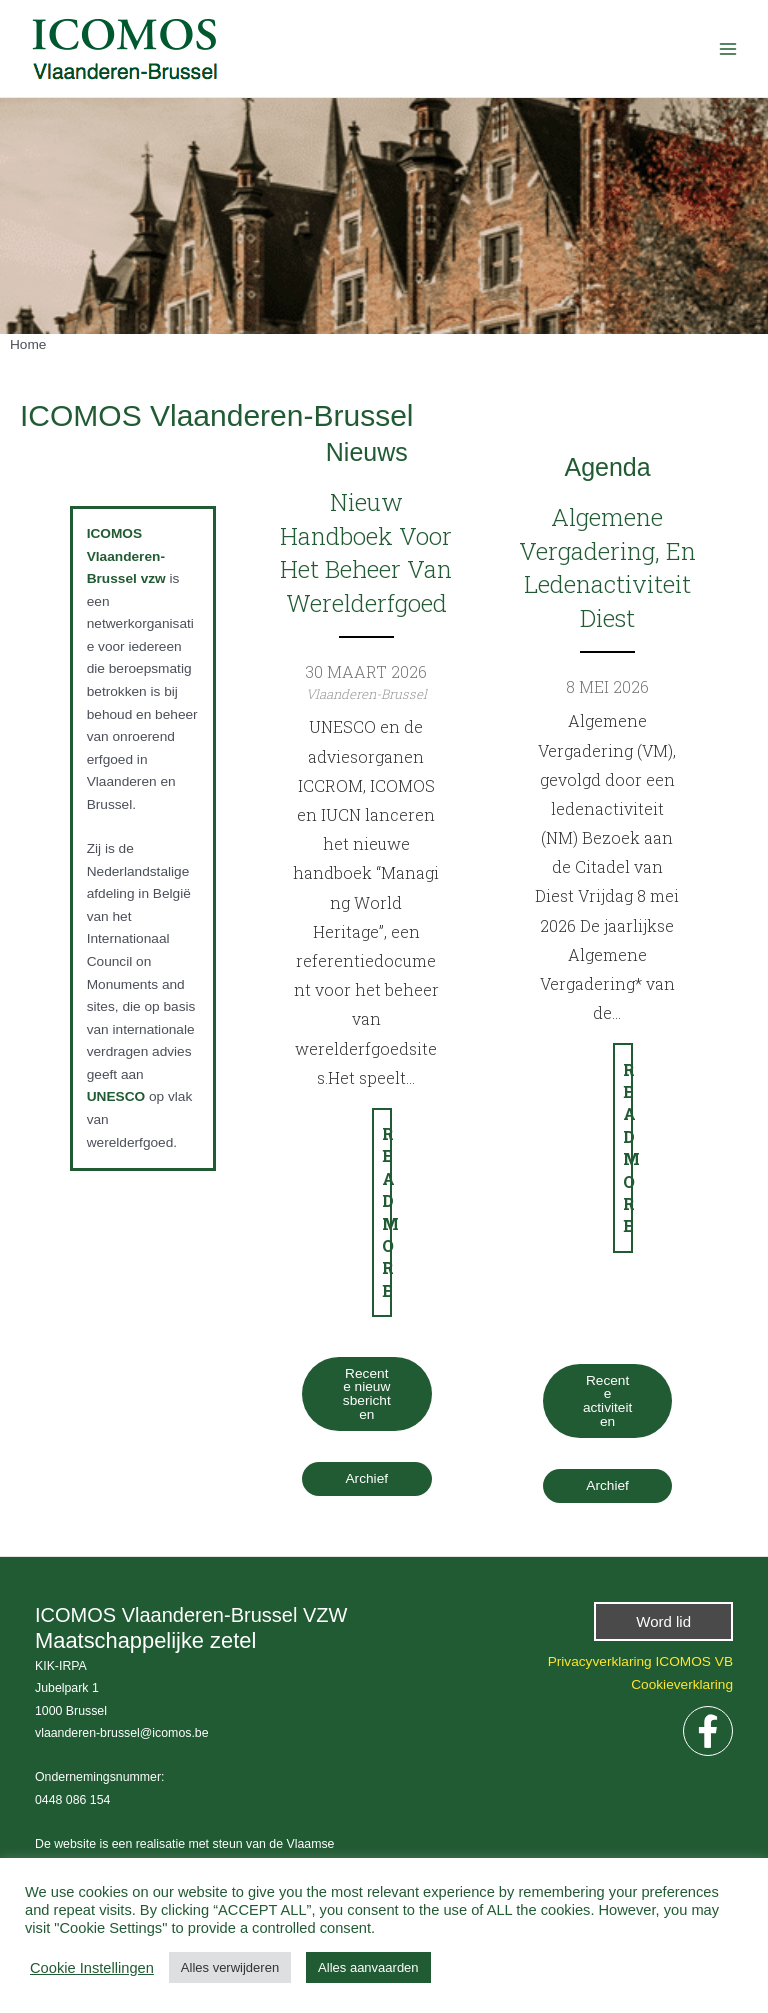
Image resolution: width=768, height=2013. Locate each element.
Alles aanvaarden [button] (368, 1967)
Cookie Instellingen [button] (92, 1968)
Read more (387, 1212)
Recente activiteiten (607, 1401)
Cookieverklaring (682, 1684)
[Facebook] (708, 1731)
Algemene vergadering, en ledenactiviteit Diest (607, 567)
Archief (367, 1478)
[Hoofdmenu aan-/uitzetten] (728, 48)
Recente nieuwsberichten (367, 1394)
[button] (663, 1621)
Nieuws (367, 452)
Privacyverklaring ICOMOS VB (640, 1661)
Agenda (607, 467)
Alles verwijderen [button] (230, 1967)
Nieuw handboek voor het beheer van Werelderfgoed (367, 552)
